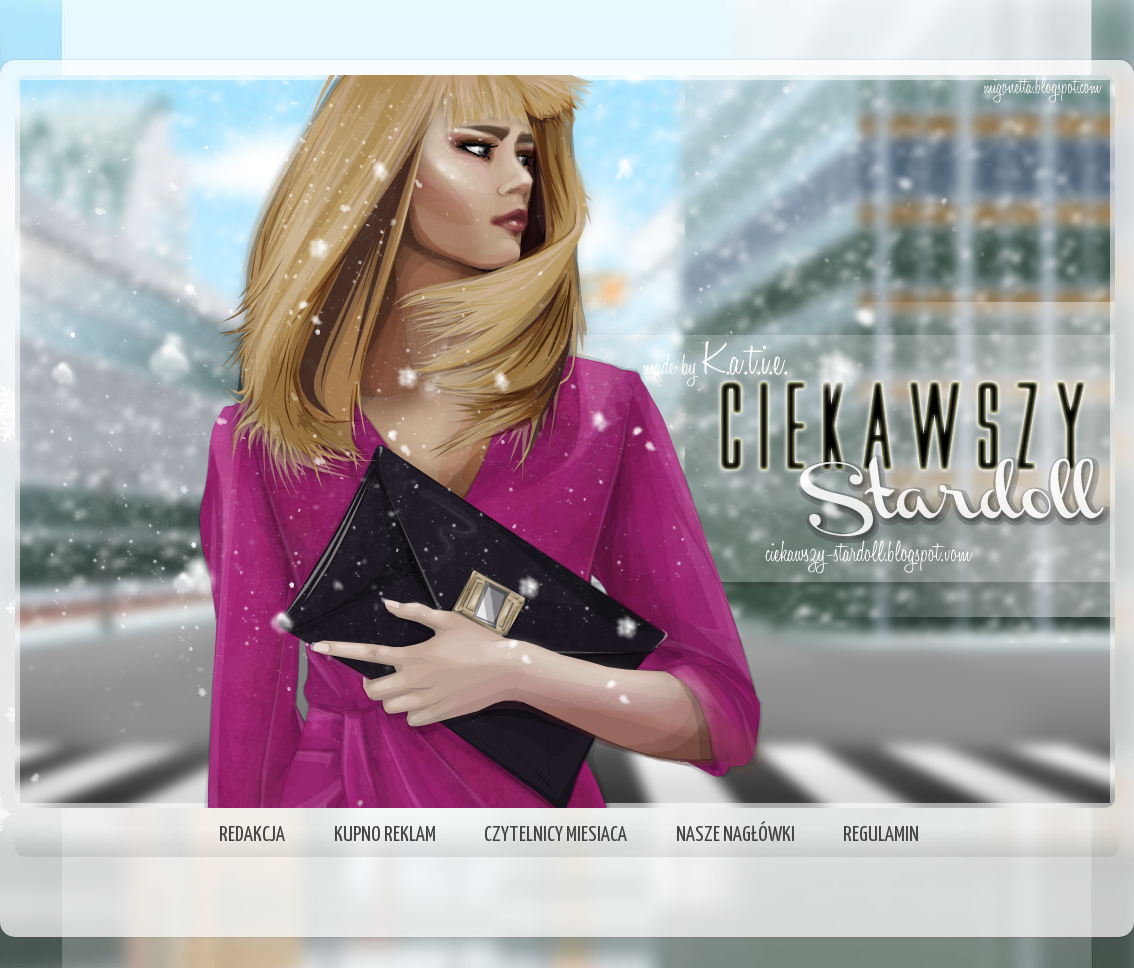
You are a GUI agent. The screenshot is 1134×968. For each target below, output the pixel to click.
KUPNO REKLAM (385, 835)
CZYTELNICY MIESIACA (555, 835)
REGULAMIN (881, 835)
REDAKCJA (252, 835)
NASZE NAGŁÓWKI (735, 835)
